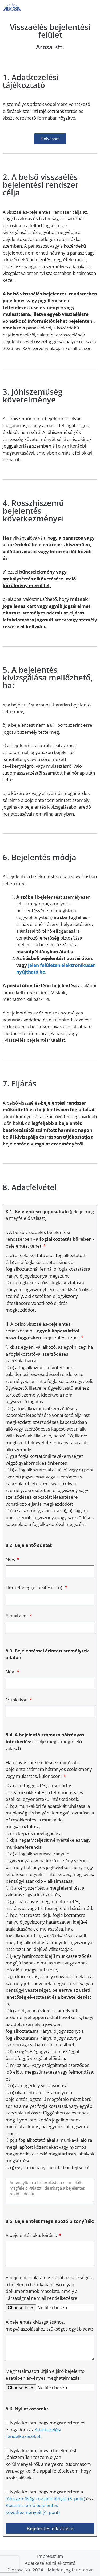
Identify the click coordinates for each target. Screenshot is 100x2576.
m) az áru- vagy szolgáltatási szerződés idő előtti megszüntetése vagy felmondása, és (50, 2072)
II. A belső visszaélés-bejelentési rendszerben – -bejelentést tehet (43, 1331)
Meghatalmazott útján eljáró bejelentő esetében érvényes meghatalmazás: (45, 2374)
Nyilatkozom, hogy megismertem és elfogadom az (45, 2429)
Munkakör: (17, 1700)
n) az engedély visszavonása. (39, 2085)
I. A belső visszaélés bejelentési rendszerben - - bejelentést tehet (50, 1239)
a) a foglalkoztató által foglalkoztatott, (48, 1255)
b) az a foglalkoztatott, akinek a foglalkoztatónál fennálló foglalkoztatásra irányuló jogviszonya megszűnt (48, 1269)
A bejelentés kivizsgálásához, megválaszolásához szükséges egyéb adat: (49, 2325)
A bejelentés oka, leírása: (32, 2235)
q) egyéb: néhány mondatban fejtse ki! (49, 2167)
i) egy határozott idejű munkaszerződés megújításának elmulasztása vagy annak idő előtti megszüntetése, (48, 1963)
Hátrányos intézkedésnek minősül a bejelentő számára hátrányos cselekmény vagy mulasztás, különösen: (49, 1769)
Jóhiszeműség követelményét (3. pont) (45, 2499)
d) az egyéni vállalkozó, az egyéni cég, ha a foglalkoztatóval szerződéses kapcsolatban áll (49, 1354)
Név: (11, 1559)
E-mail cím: (17, 1616)
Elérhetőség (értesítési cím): (35, 1587)
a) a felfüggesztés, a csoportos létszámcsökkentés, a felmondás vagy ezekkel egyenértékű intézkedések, (44, 1792)
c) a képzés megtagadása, (36, 1833)
